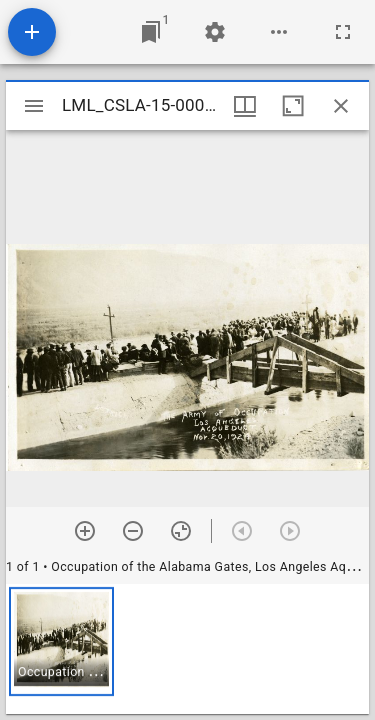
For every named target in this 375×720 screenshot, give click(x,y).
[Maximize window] (293, 106)
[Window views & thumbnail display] (245, 106)
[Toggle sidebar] (34, 106)
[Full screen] (343, 32)
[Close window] (341, 106)
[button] (61, 641)
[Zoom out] (133, 531)
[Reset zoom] (181, 531)
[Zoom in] (85, 531)
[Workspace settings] (215, 32)
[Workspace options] (279, 32)
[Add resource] (32, 32)
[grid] (187, 649)
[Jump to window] (151, 32)
